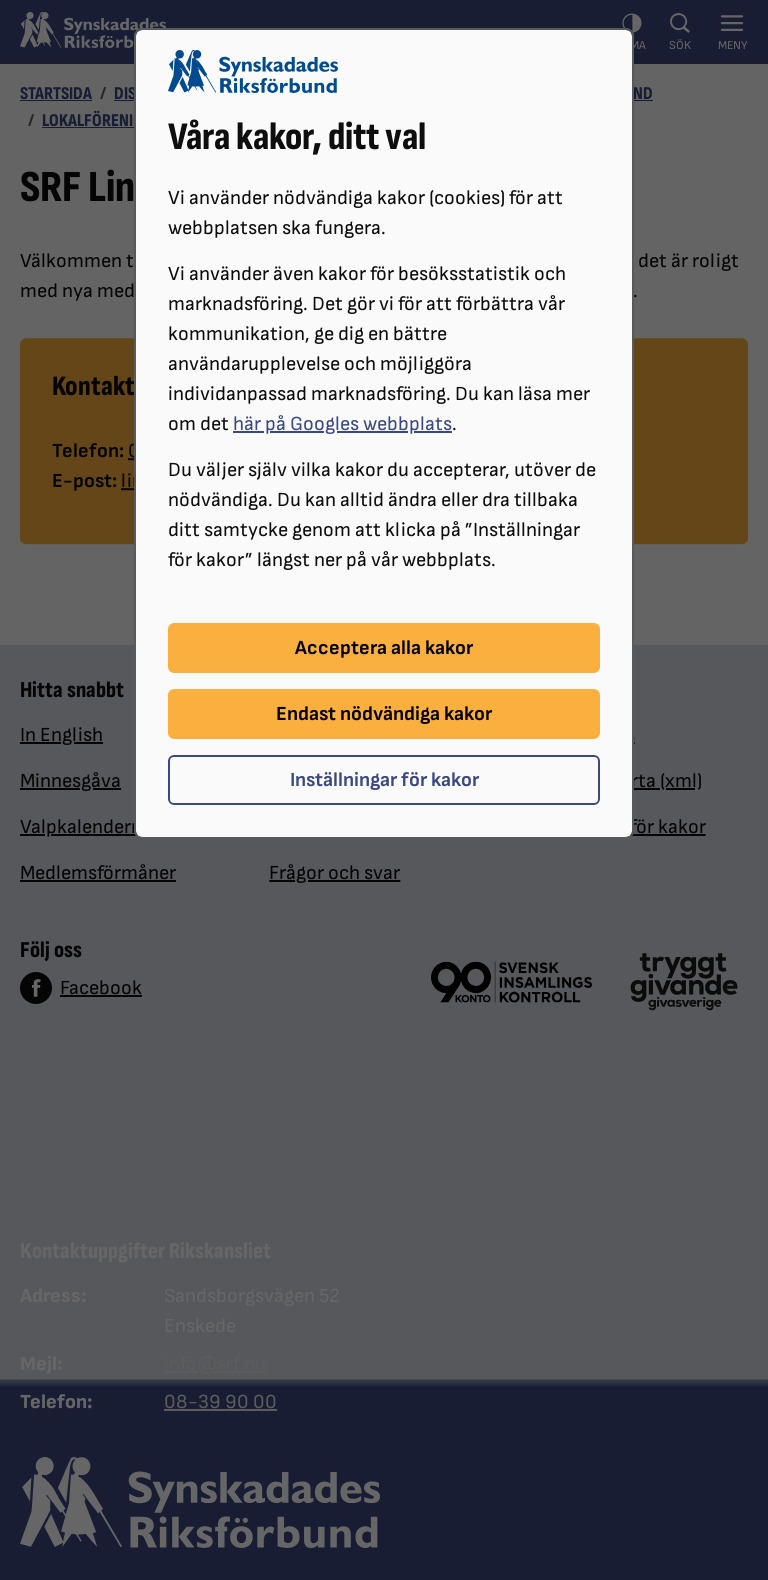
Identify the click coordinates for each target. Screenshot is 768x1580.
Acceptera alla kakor (384, 648)
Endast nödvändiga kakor (384, 714)
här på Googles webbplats (342, 424)
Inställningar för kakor (384, 780)
